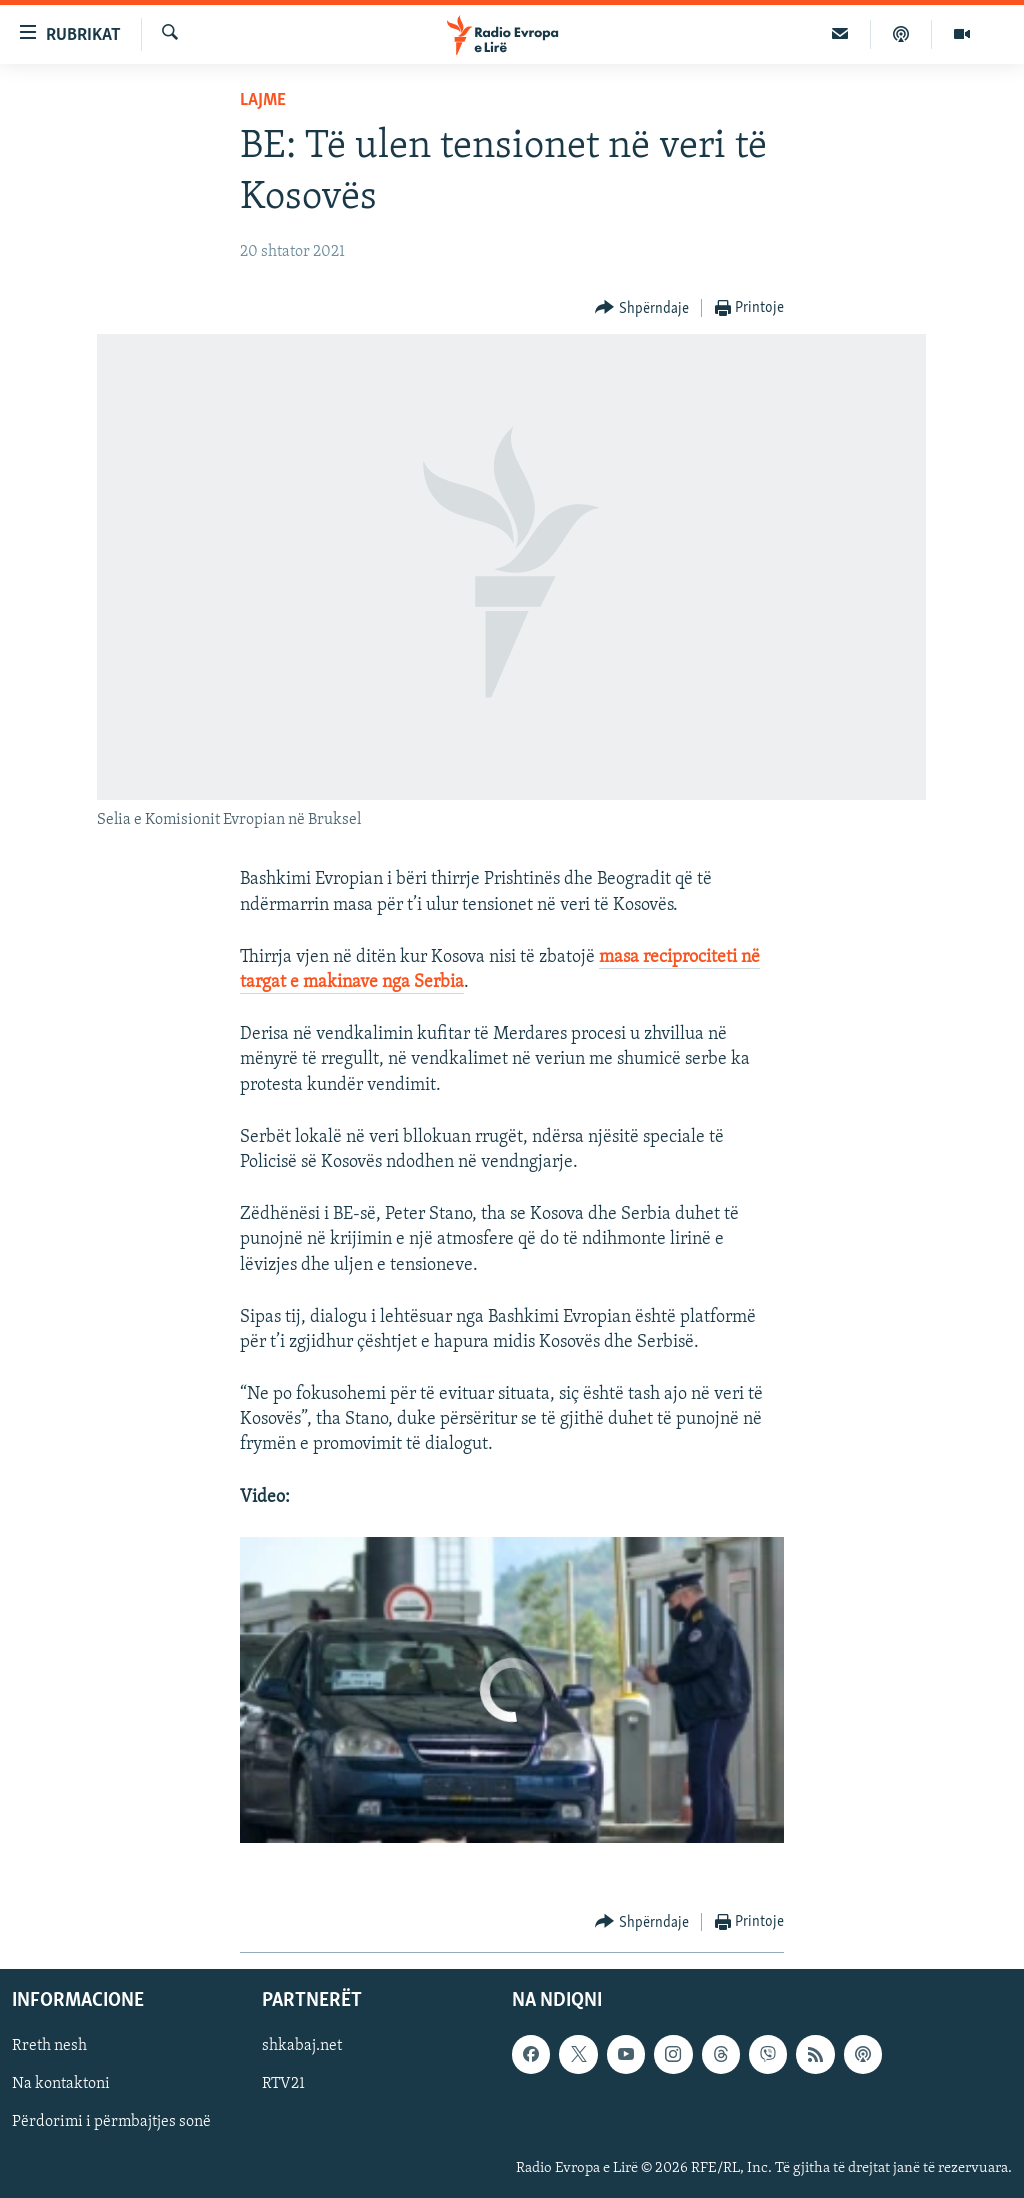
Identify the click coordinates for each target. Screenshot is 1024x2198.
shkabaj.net (302, 2047)
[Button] (642, 308)
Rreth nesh (49, 2047)
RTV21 (283, 2085)
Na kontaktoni (61, 2085)
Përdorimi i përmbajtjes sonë (111, 2123)
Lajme (263, 100)
